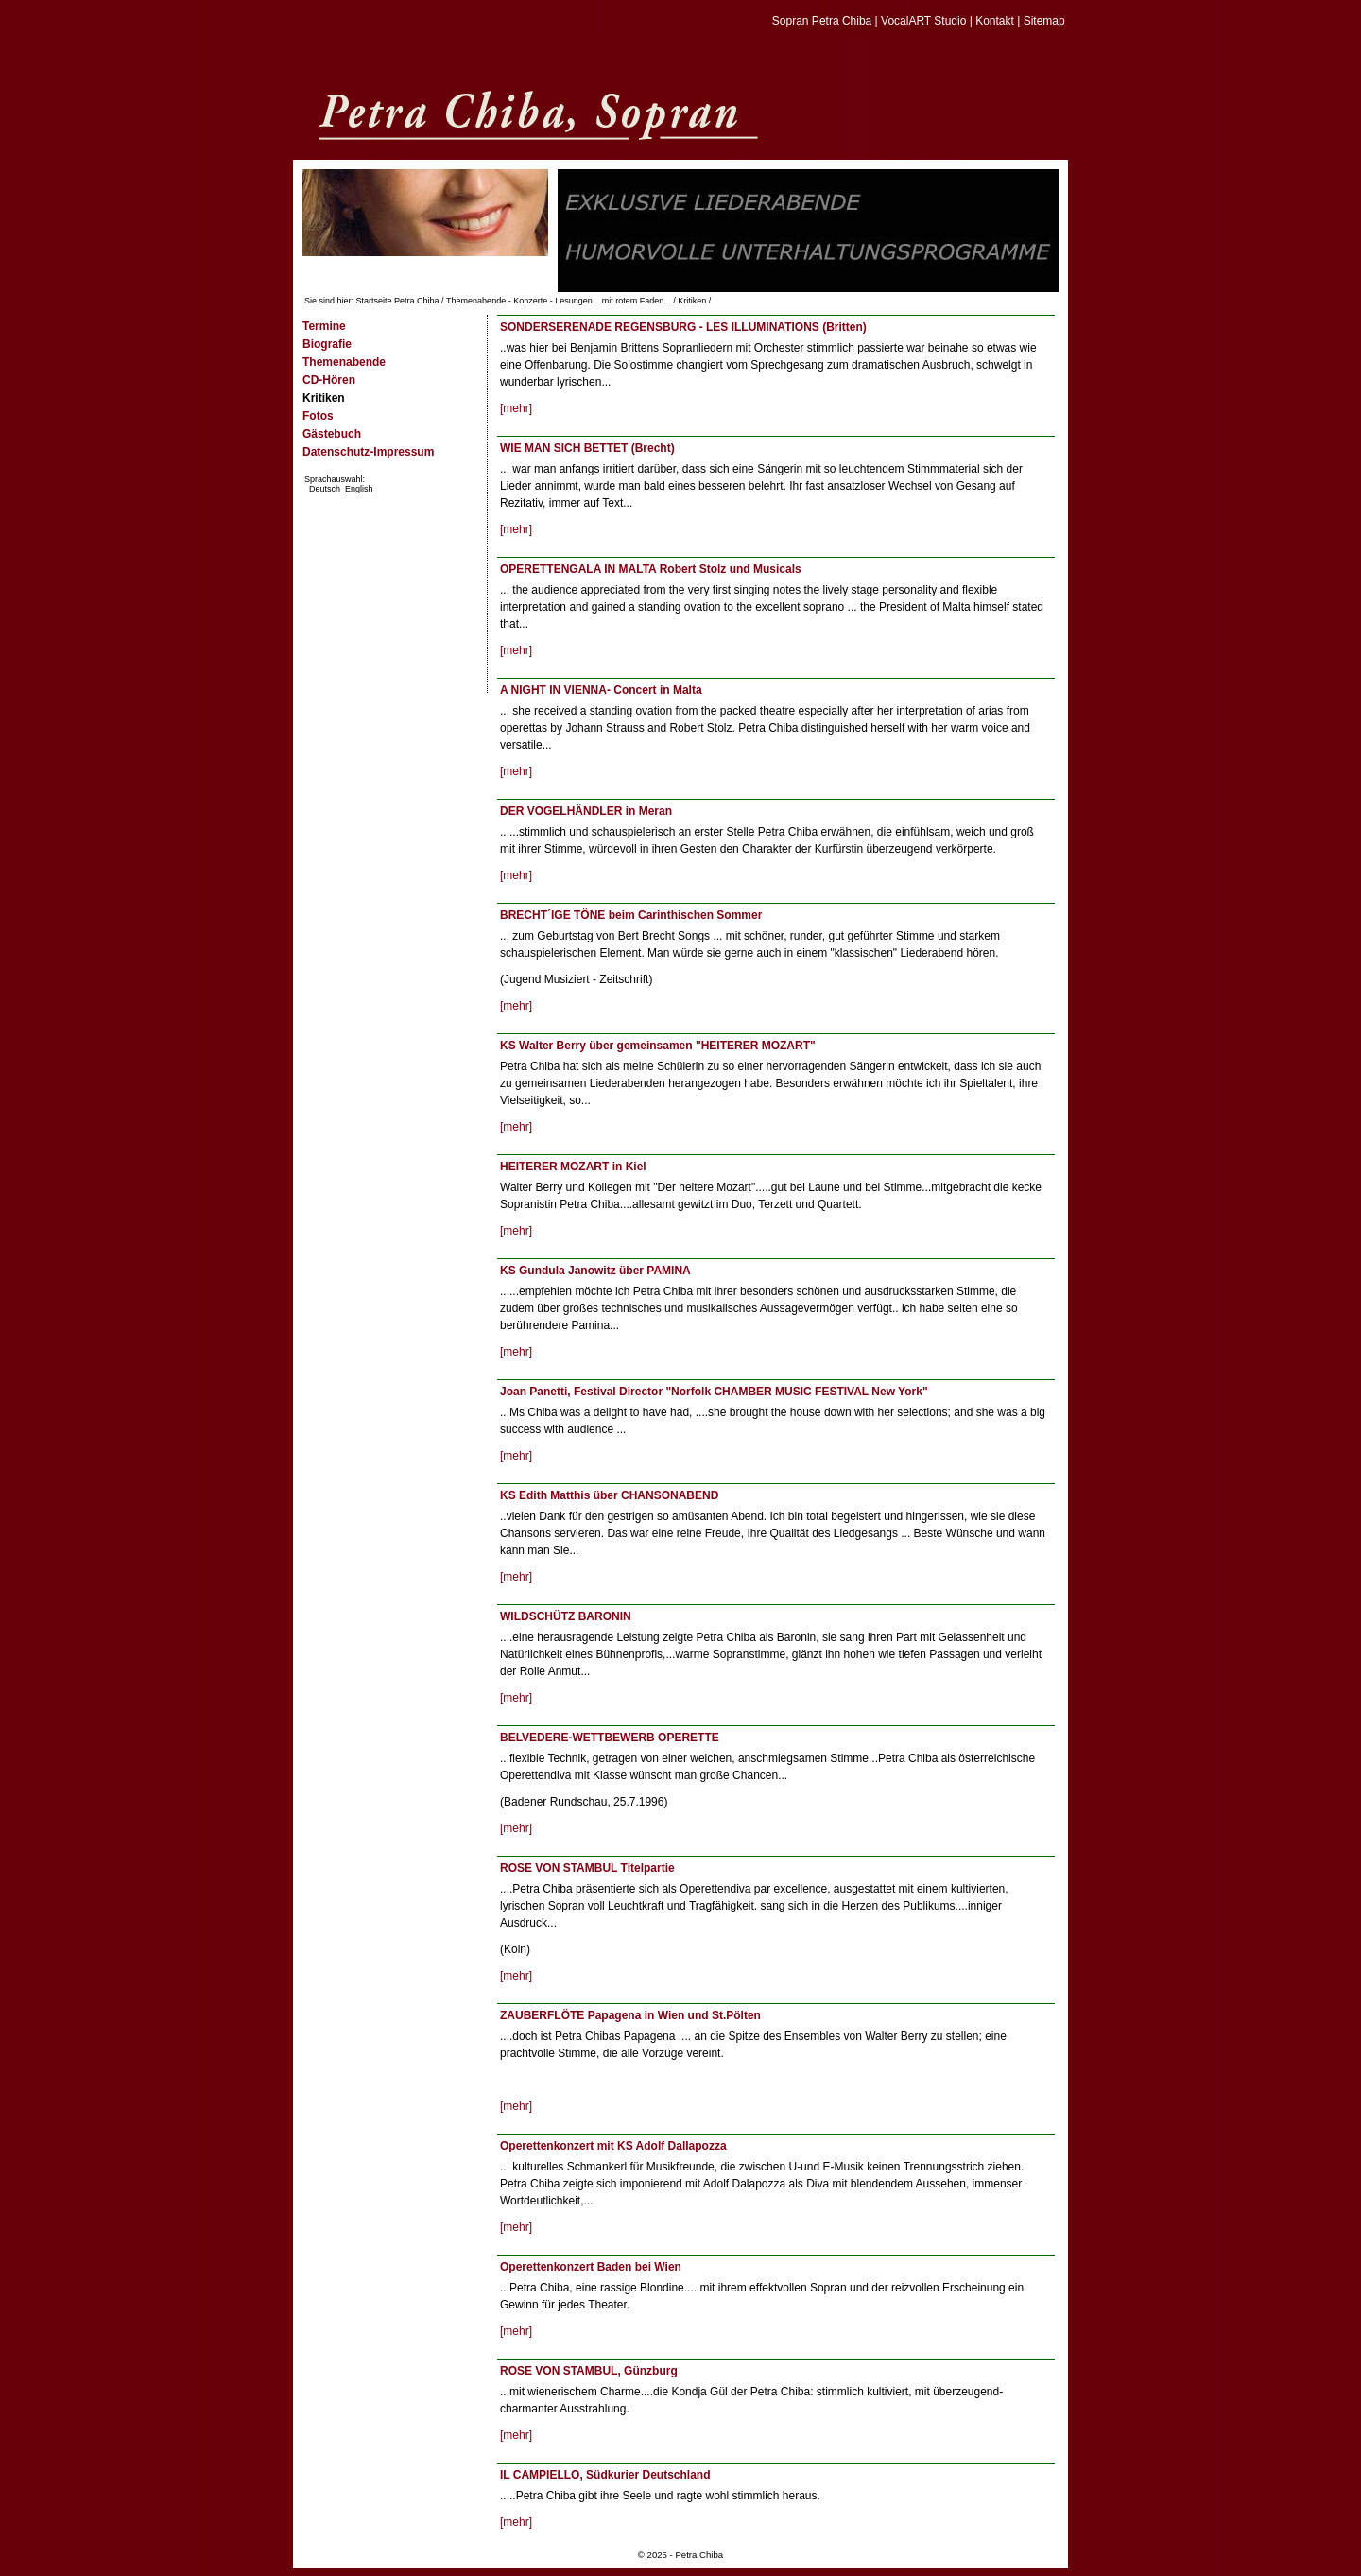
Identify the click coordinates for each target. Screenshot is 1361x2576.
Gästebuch (331, 434)
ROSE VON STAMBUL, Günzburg (589, 2370)
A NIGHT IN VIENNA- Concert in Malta (601, 690)
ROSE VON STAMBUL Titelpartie (587, 1868)
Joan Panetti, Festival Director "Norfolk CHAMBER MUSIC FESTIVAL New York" (714, 1391)
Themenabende (344, 362)
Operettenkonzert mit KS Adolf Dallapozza (613, 2145)
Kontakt (994, 20)
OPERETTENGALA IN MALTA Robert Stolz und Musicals (650, 569)
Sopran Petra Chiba (821, 20)
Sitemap (1044, 20)
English (359, 488)
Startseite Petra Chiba (397, 300)
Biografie (327, 344)
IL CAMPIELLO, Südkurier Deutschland (605, 2474)
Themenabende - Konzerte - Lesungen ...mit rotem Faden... (558, 300)
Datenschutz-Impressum (368, 451)
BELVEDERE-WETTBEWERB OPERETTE (609, 1737)
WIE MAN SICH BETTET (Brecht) (587, 448)
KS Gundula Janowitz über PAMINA (595, 1270)
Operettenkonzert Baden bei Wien (590, 2266)
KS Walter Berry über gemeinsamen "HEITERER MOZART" (658, 1045)
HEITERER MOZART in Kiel (573, 1166)
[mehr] (516, 408)
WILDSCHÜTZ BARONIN (565, 1616)
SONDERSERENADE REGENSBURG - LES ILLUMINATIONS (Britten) (683, 327)
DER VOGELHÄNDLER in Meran (586, 811)
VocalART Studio (923, 20)
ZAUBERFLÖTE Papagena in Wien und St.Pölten (630, 2015)
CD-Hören (328, 380)
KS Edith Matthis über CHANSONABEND (609, 1495)
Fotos (318, 416)
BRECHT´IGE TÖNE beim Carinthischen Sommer (631, 915)
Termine (324, 326)
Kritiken (692, 300)
